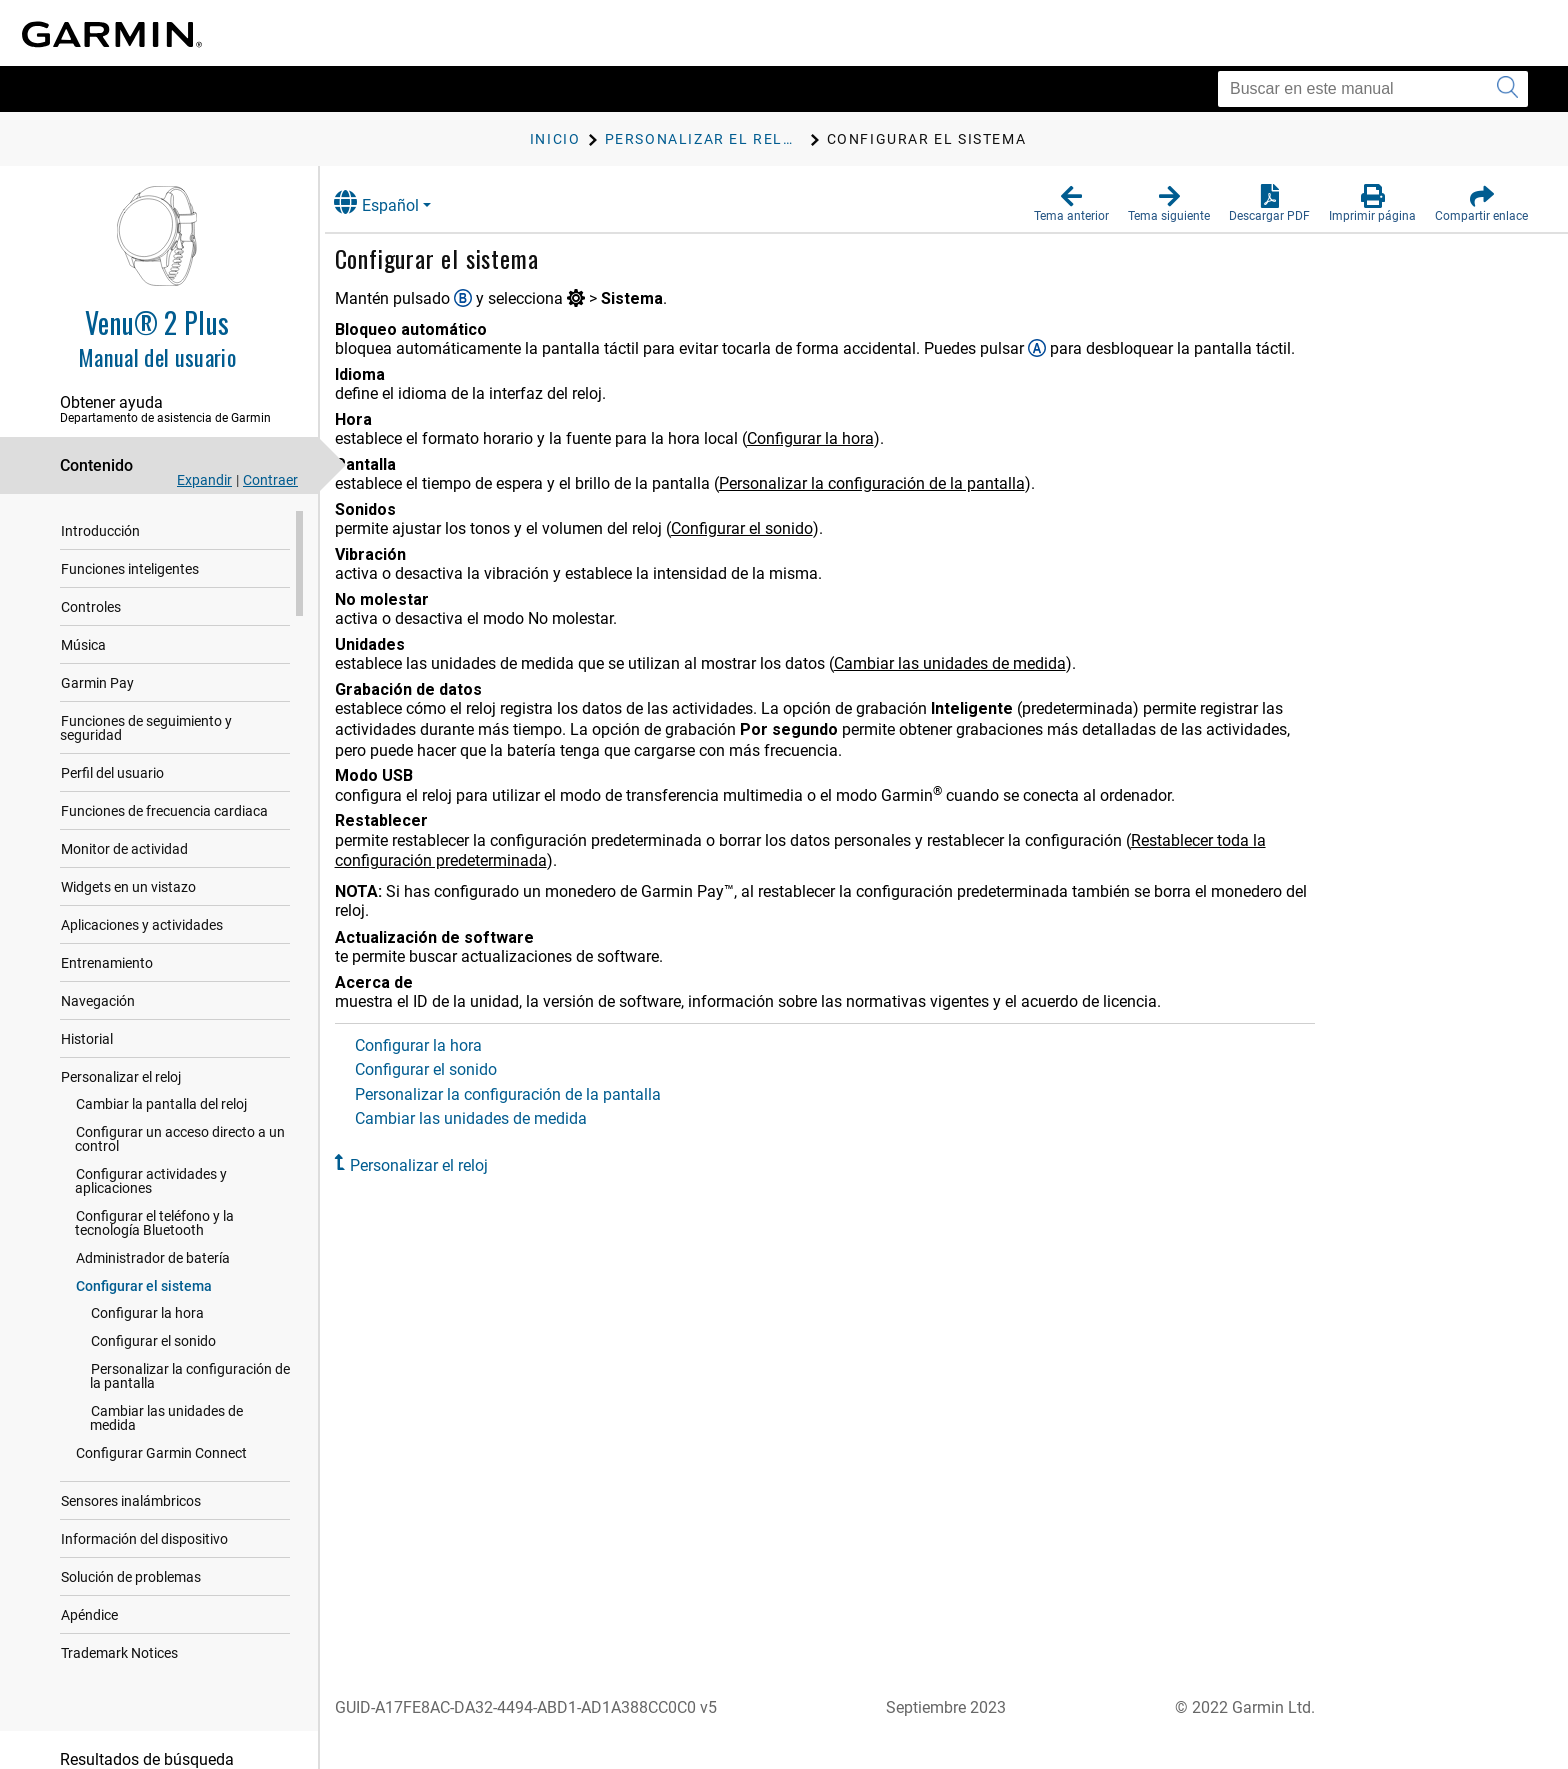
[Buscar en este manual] (1373, 89)
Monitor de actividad (124, 835)
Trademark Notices (119, 1625)
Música (83, 645)
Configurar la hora (147, 1299)
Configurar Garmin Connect (161, 1425)
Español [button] (397, 202)
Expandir (204, 480)
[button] (1071, 204)
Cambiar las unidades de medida (191, 1397)
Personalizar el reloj (121, 1063)
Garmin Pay (97, 683)
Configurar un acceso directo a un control (180, 1125)
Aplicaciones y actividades (142, 911)
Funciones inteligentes (130, 569)
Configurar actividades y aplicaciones (151, 1167)
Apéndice (89, 1587)
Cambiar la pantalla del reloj (161, 1090)
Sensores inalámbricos (131, 1473)
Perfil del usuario (112, 759)
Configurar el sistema (144, 1272)
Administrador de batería (153, 1244)
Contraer (270, 480)
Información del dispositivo (144, 1511)
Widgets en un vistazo (128, 873)
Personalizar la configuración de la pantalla (197, 1362)
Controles (91, 607)
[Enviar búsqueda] (1507, 89)
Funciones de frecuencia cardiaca (164, 797)
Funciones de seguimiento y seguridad (179, 721)
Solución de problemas (131, 1549)
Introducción (100, 531)
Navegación (98, 987)
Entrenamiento (107, 949)
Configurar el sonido (153, 1327)
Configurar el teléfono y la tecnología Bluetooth (188, 1209)
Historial (87, 1025)
